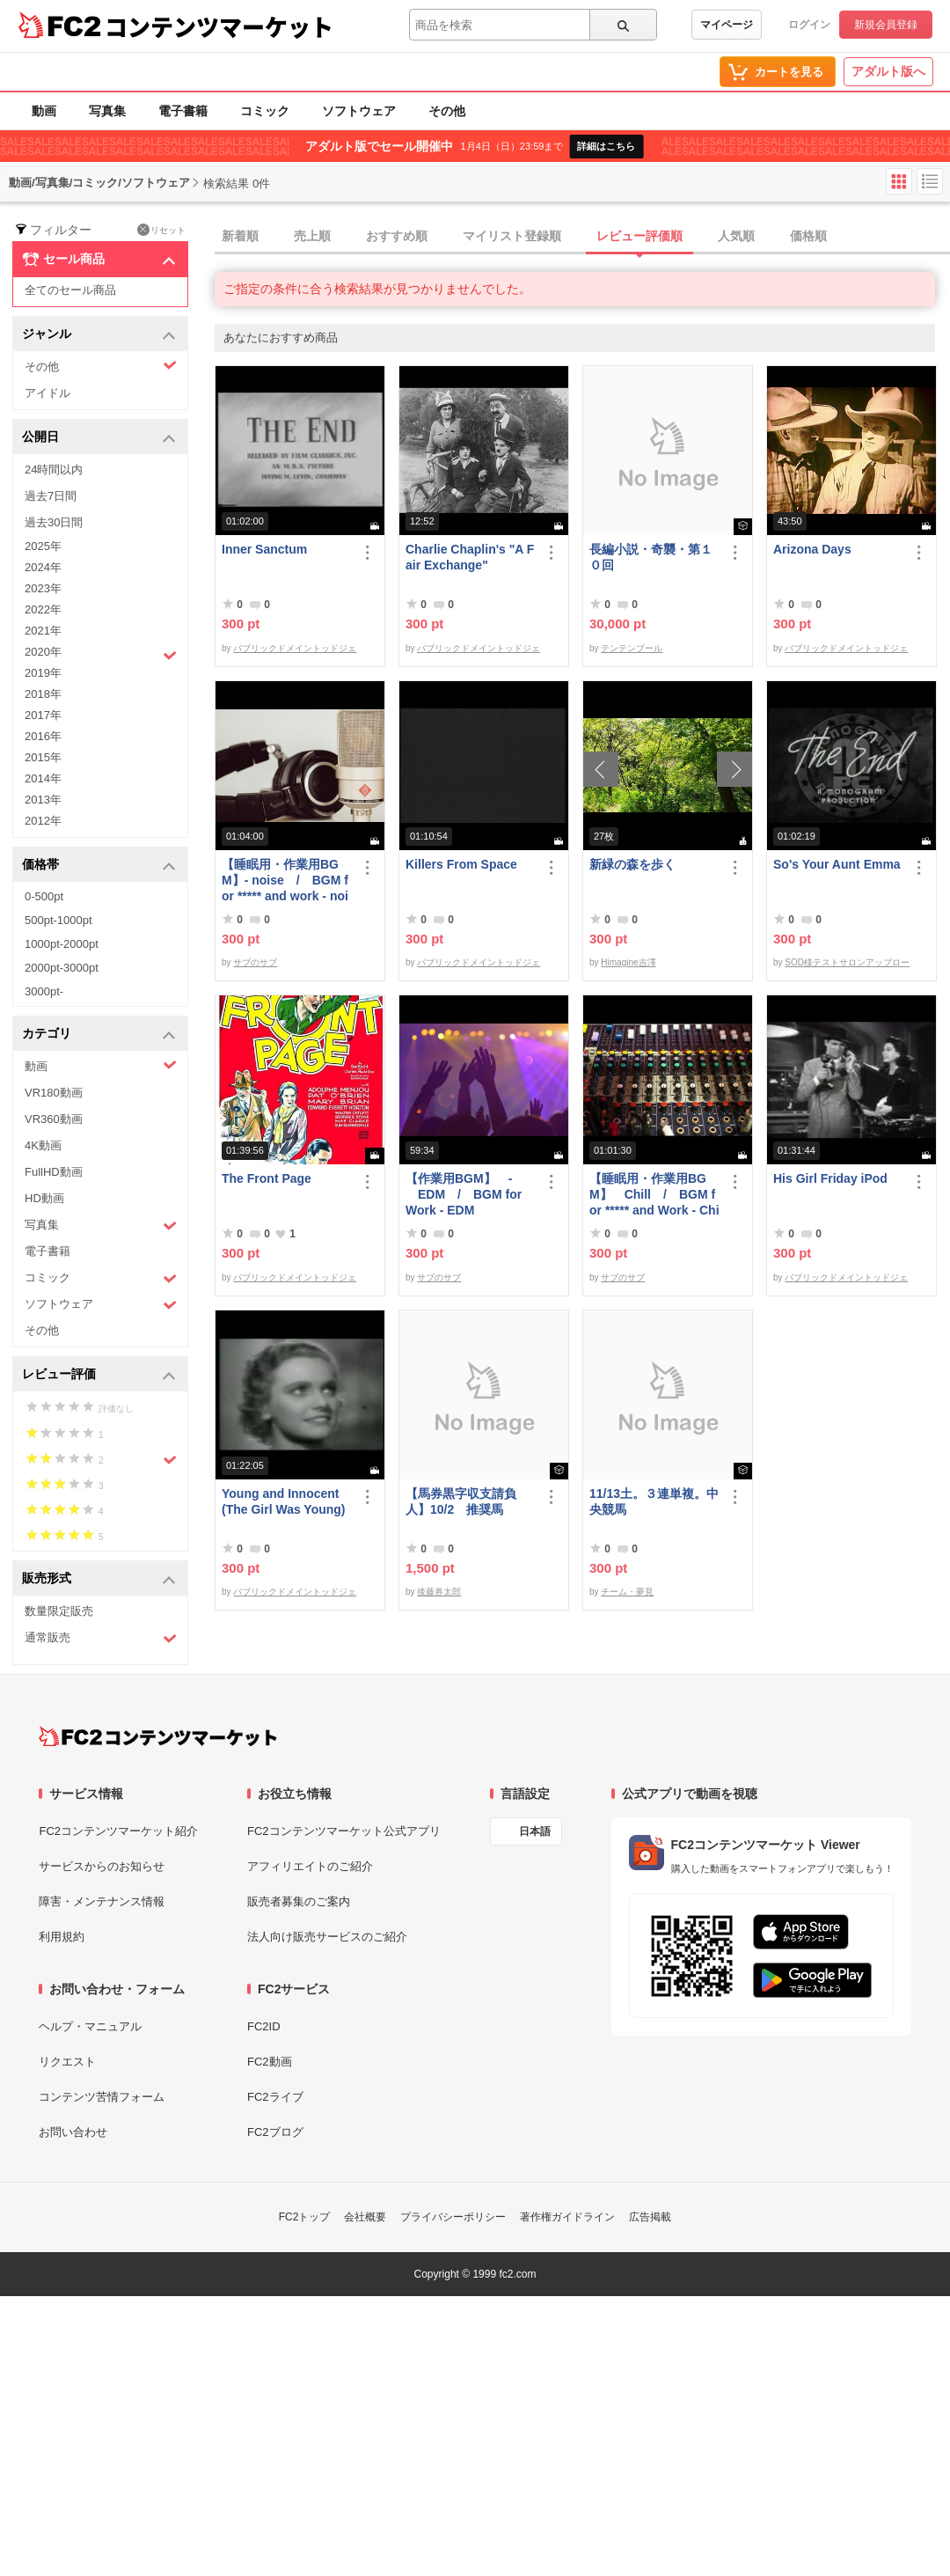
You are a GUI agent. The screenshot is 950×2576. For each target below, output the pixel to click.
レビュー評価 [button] (99, 1375)
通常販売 (101, 1638)
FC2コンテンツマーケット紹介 (118, 1831)
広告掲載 (650, 2217)
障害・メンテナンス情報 (101, 1901)
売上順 (312, 236)
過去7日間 (51, 496)
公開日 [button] (99, 437)
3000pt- (44, 991)
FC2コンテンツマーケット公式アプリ (344, 1831)
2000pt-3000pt (62, 967)
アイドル (47, 393)
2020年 (101, 654)
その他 (446, 111)
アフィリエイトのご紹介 (310, 1866)
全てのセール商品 (70, 290)
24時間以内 (54, 469)
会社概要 (365, 2217)
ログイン (809, 24)
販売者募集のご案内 (298, 1901)
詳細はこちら (606, 146)
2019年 (43, 672)
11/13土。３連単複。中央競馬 (654, 1501)
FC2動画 (269, 2061)
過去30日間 (54, 522)
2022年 (43, 609)
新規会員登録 (885, 24)
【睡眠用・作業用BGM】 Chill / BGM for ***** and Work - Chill (654, 1194)
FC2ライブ (275, 2096)
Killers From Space (461, 864)
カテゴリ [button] (99, 1034)
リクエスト (67, 2061)
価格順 (808, 236)
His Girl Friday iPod (830, 1178)
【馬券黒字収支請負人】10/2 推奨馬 (461, 1501)
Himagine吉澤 (628, 962)
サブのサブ (255, 962)
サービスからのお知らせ (101, 1866)
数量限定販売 (59, 1611)
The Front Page (266, 1178)
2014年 (43, 778)
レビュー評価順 (639, 236)
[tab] (582, 236)
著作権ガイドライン (567, 2217)
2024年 (43, 567)
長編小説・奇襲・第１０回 (650, 557)
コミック (264, 111)
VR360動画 (54, 1119)
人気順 (736, 236)
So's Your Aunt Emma (837, 864)
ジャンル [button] (99, 335)
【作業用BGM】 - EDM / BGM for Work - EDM (464, 1194)
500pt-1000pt (58, 920)
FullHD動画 (54, 1171)
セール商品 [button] (99, 259)
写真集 (107, 111)
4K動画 (43, 1145)
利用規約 (61, 1936)
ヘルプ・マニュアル (90, 2026)
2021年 (43, 630)
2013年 (43, 799)
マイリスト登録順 (512, 236)
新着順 (240, 236)
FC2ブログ (275, 2132)
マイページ (726, 24)
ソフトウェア (359, 111)
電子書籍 (183, 111)
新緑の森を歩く (632, 864)
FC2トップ (305, 2217)
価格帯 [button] (99, 865)
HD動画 (44, 1198)
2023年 (43, 588)
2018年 (43, 694)
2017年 (43, 715)
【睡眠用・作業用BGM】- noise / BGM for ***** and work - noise (285, 880)
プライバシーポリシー (453, 2217)
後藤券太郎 (439, 1591)
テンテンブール (631, 648)
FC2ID (264, 2026)
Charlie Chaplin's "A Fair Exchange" (470, 557)
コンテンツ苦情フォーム (101, 2096)
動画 (44, 111)
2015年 (43, 757)
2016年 (43, 736)
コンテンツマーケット (219, 26)
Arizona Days (812, 549)
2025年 (43, 546)
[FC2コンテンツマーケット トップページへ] (158, 1736)
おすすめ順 (397, 236)
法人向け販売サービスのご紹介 (327, 1936)
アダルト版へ (888, 71)
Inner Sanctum (264, 549)
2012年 (43, 820)
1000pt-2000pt (62, 943)
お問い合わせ (73, 2132)
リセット (161, 230)
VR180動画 (54, 1092)
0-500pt (44, 896)
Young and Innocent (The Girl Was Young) (284, 1501)
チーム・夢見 (627, 1591)
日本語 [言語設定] (535, 1831)
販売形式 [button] (99, 1579)
